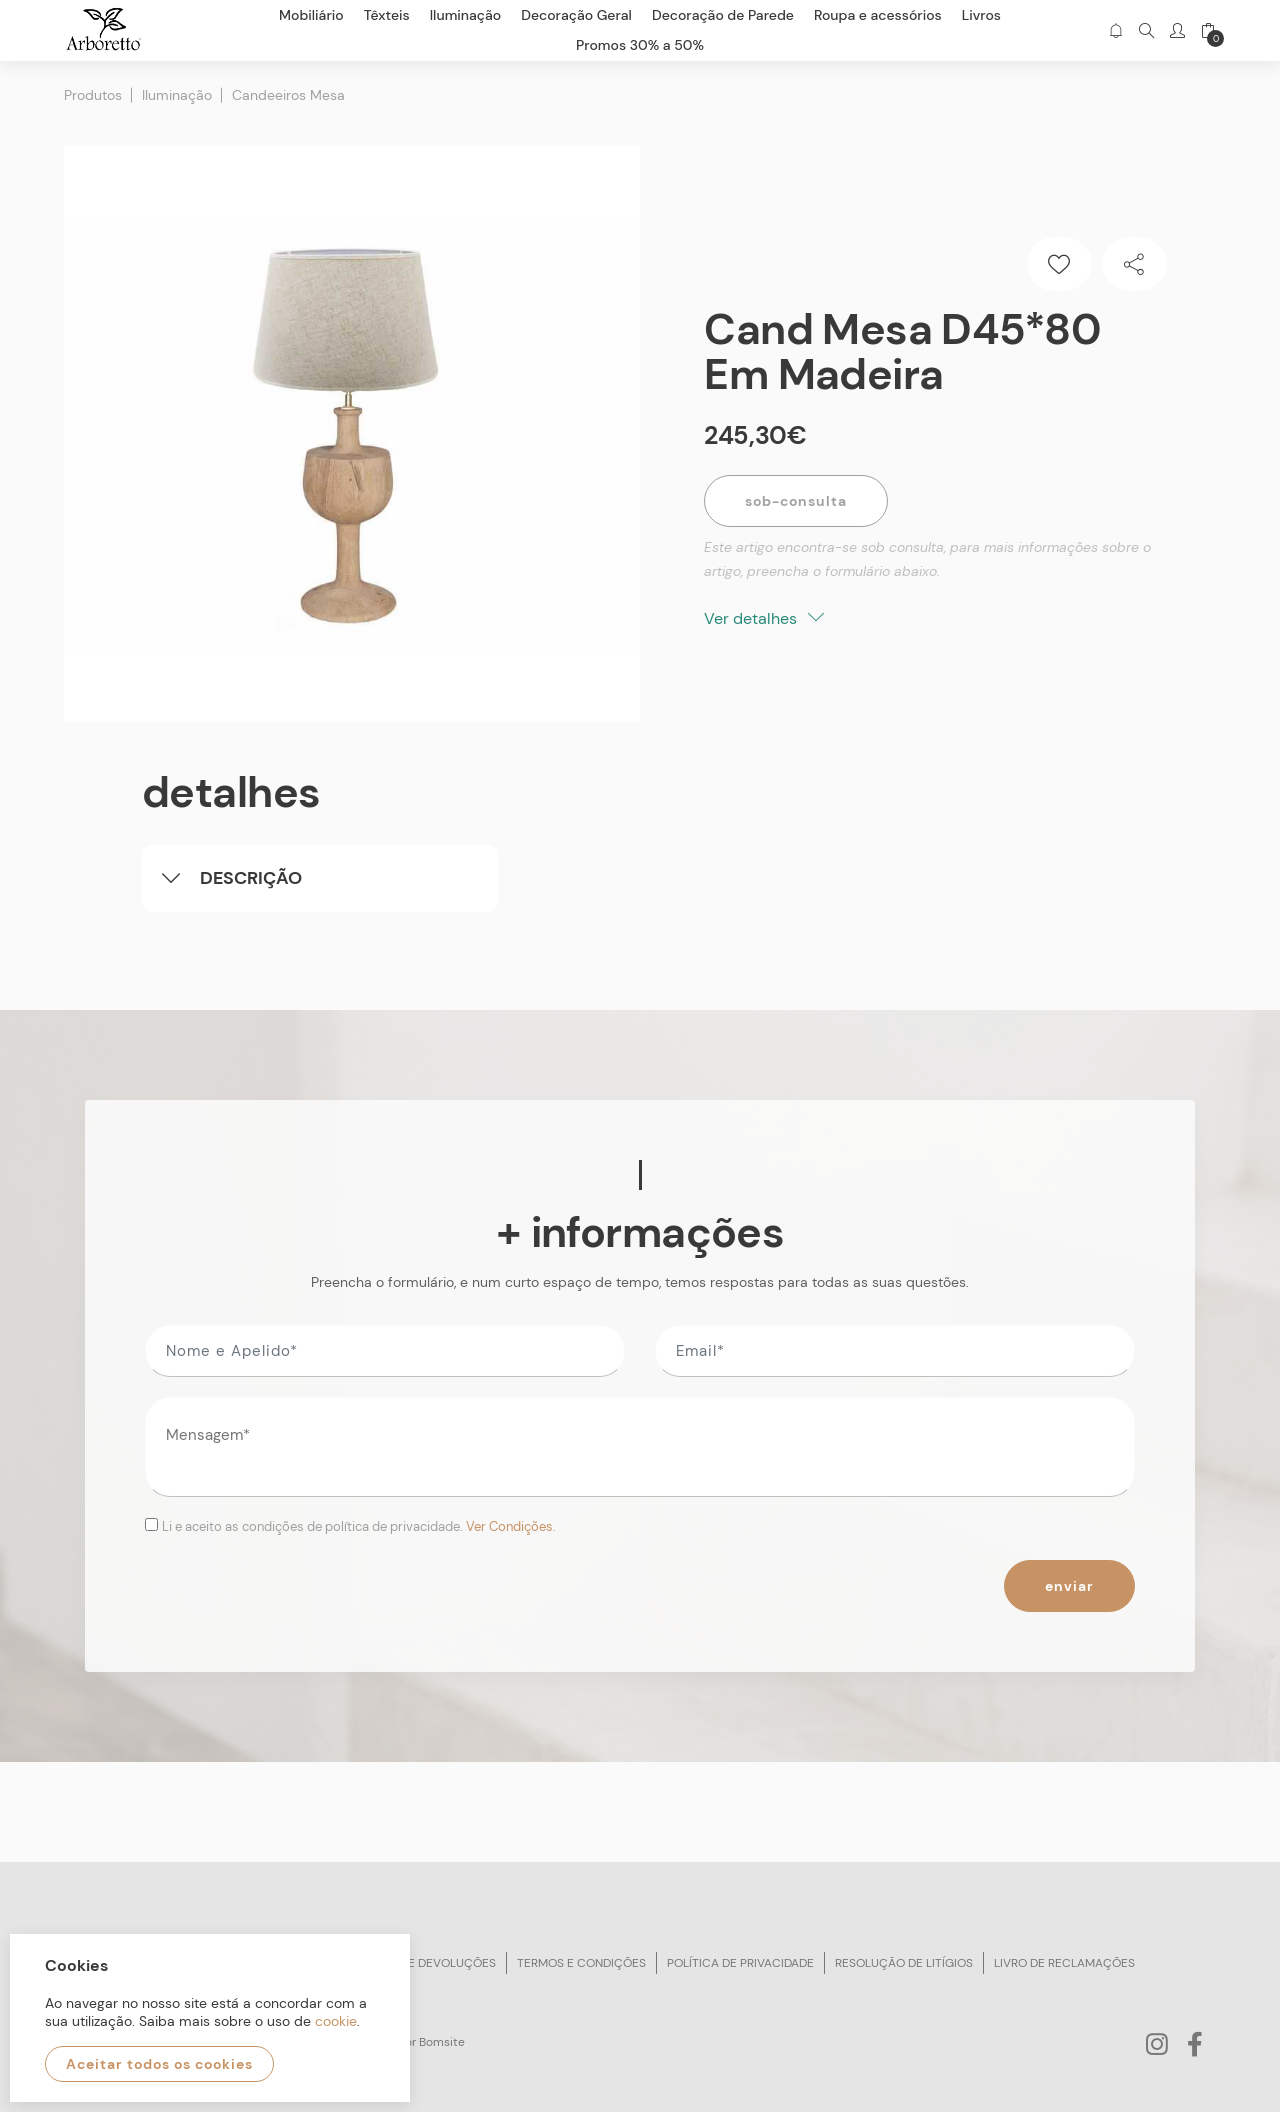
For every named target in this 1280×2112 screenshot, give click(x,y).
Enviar (1069, 1586)
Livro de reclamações (1064, 1963)
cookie (336, 2021)
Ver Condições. (511, 1526)
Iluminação (177, 95)
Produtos (93, 95)
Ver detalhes (764, 618)
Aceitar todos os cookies (159, 2064)
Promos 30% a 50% (640, 45)
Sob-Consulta (796, 501)
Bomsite (442, 2042)
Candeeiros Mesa (288, 95)
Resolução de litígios (904, 1963)
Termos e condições (581, 1963)
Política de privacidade (740, 1963)
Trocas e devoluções (427, 1963)
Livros (981, 15)
